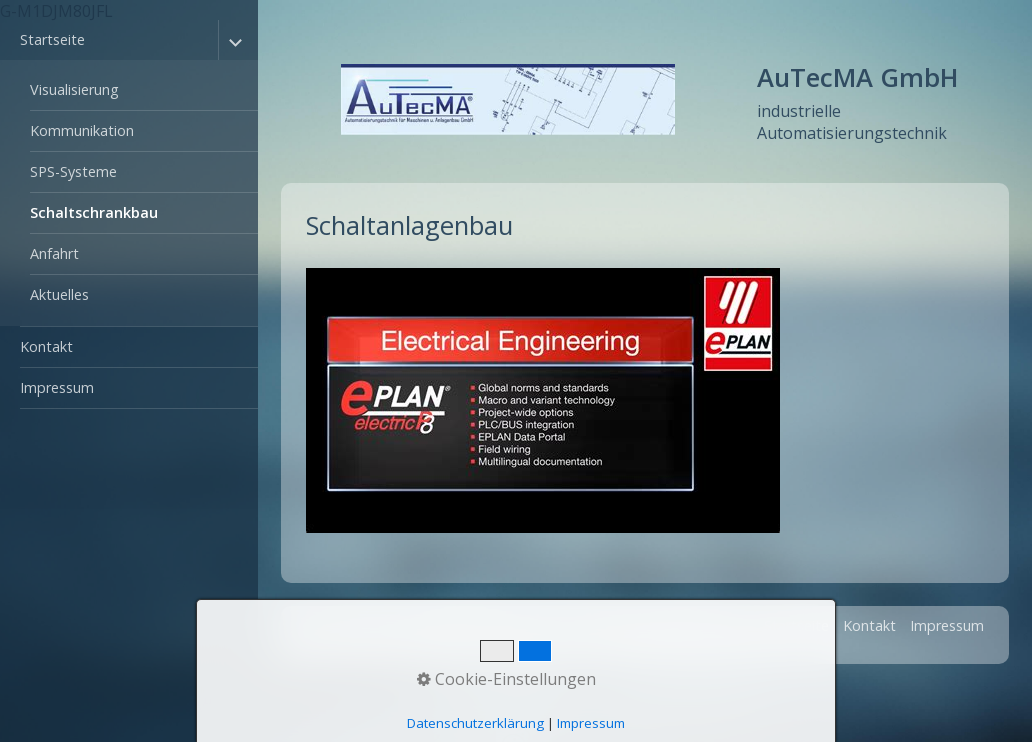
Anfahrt (54, 253)
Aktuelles (59, 294)
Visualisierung (74, 89)
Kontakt (46, 346)
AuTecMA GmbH (857, 77)
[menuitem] (129, 173)
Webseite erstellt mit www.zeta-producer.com (635, 644)
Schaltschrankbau (94, 212)
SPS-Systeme (73, 171)
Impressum (57, 387)
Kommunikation (82, 130)
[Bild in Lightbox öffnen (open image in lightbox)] (543, 400)
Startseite (52, 39)
